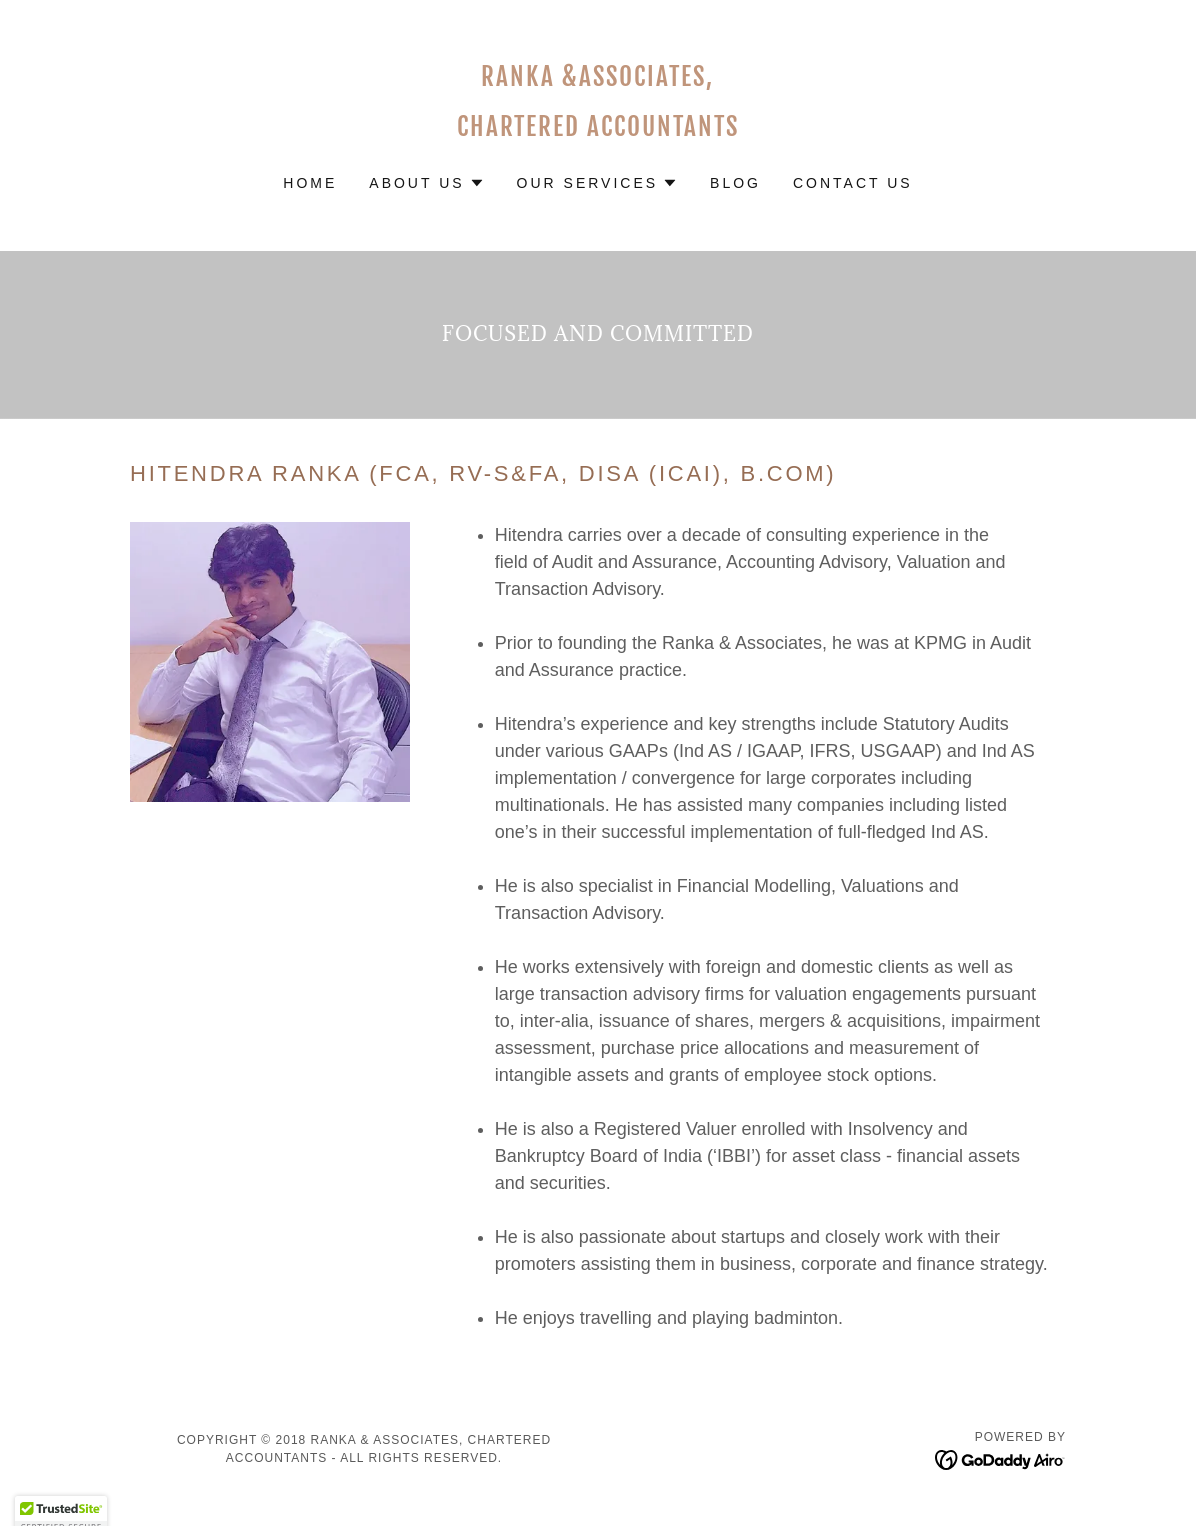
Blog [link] (735, 183)
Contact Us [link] (853, 183)
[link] (598, 130)
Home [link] (310, 183)
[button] (426, 183)
